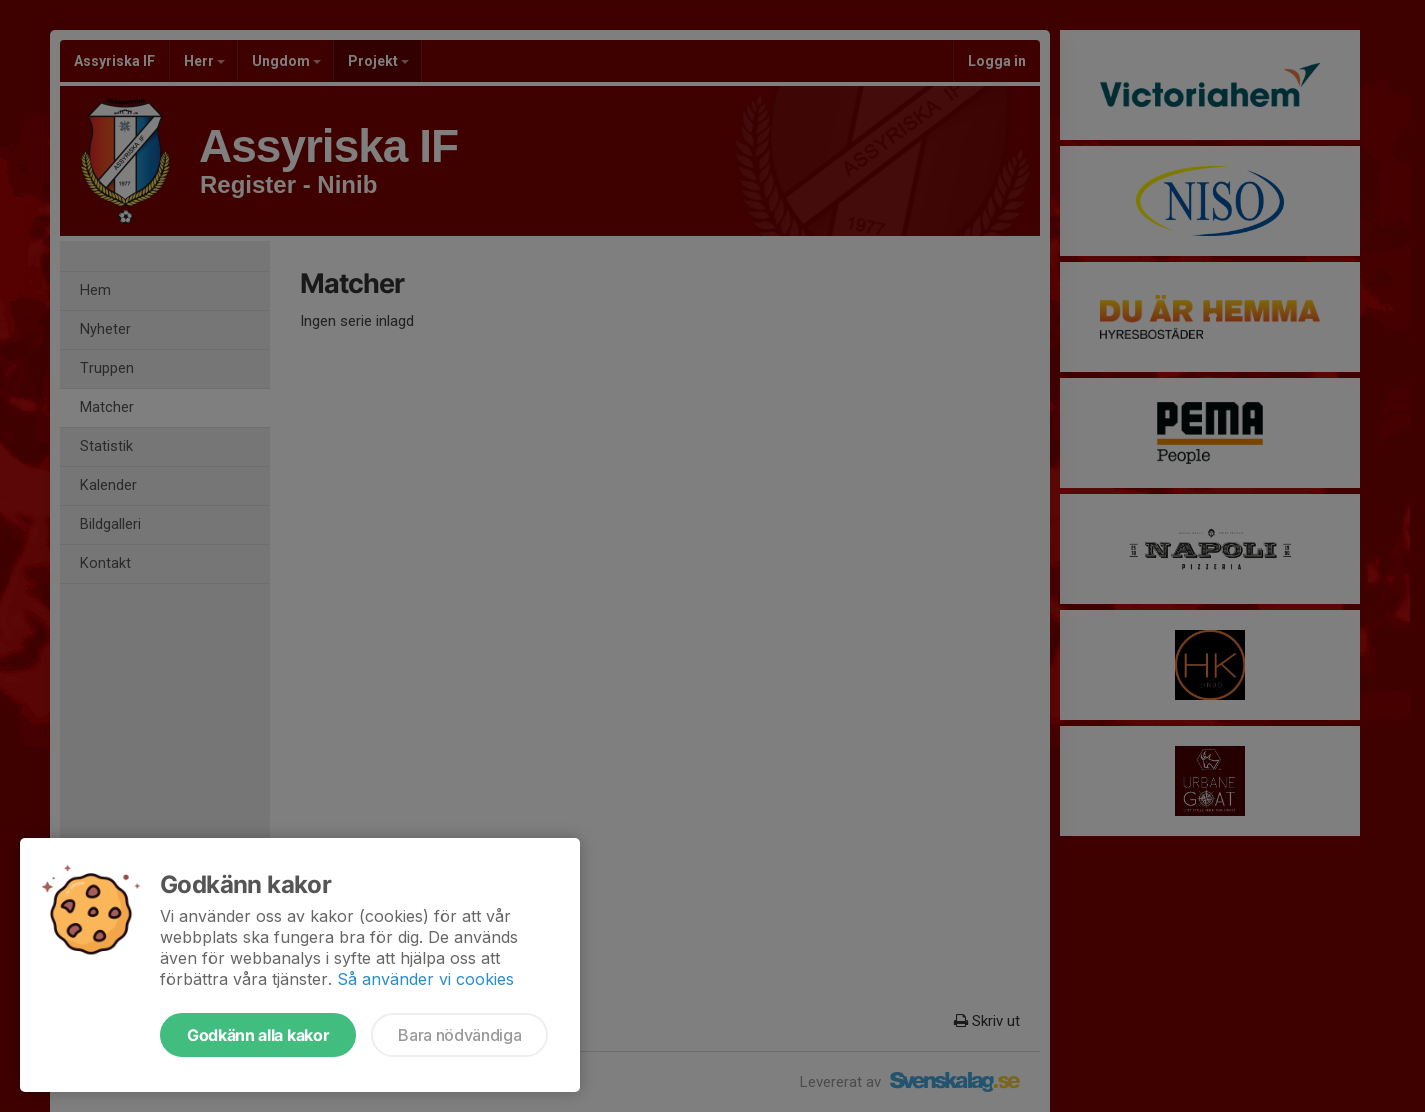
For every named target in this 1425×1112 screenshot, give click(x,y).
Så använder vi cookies (425, 979)
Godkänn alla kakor (258, 1035)
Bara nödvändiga (459, 1035)
